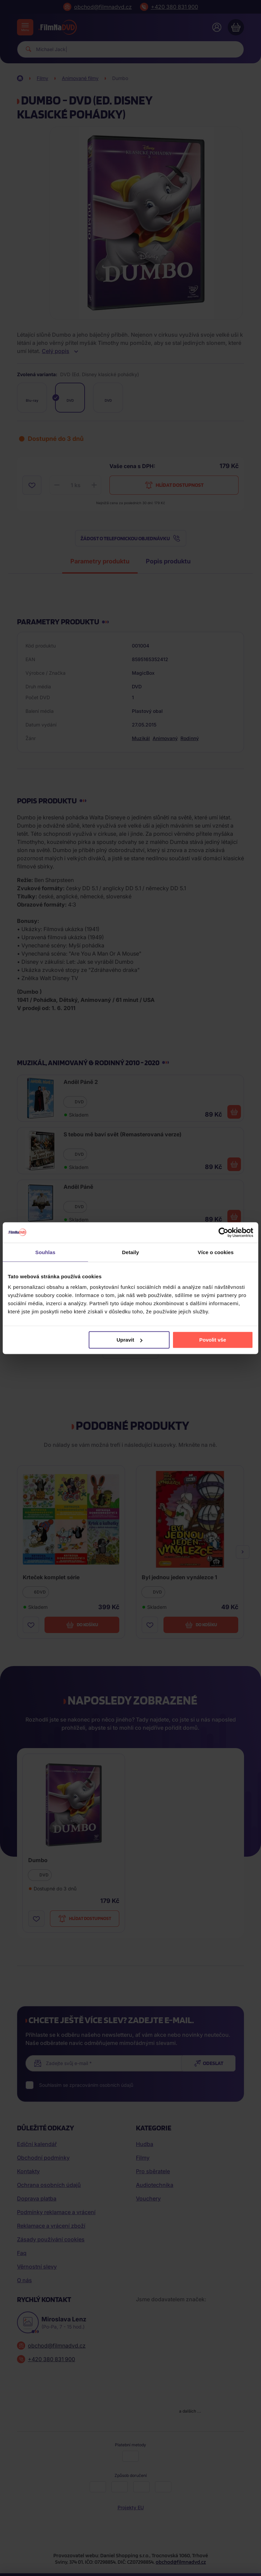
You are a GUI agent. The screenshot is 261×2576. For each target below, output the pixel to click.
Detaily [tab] (130, 1252)
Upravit (129, 1340)
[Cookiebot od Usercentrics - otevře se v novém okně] (223, 1232)
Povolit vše (212, 1340)
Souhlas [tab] (45, 1252)
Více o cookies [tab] (216, 1252)
